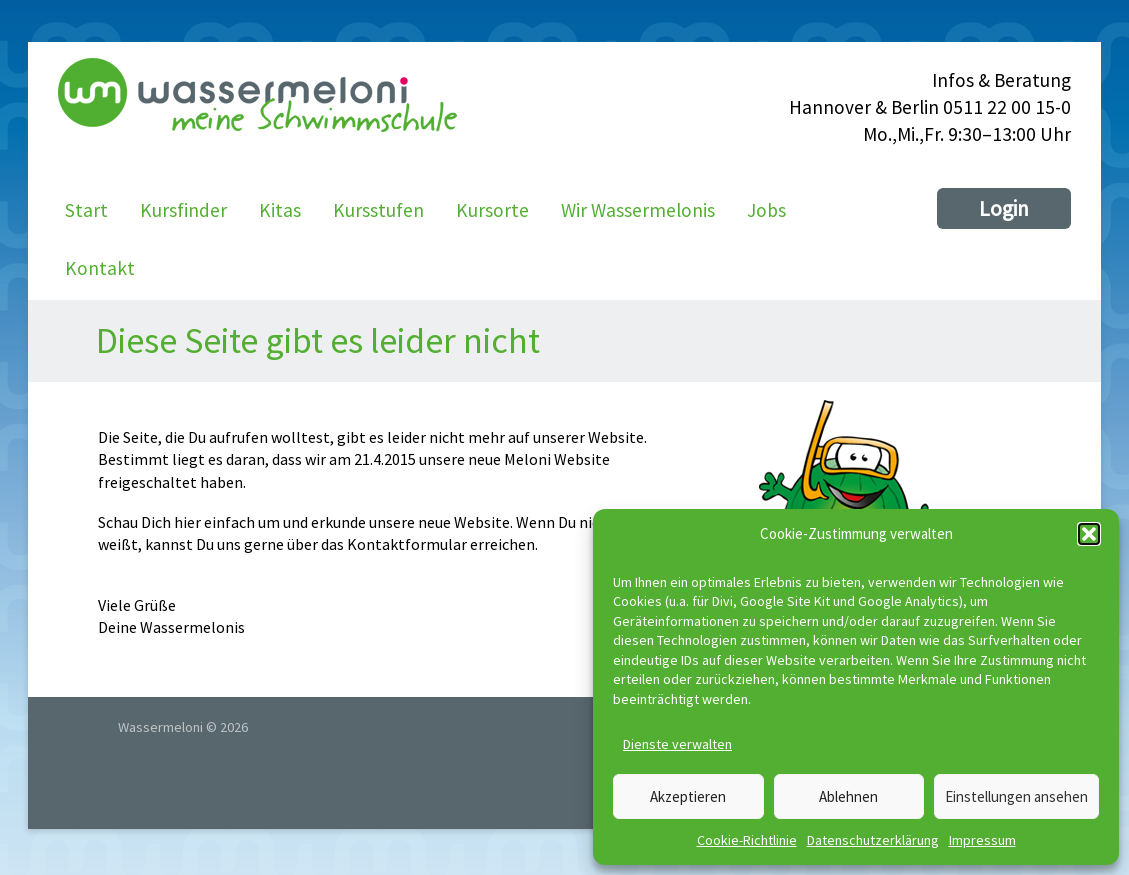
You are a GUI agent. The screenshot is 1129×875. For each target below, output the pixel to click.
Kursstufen (378, 210)
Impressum (982, 840)
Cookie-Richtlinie (747, 840)
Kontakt (100, 268)
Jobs (766, 210)
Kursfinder (183, 210)
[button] (1089, 534)
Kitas (280, 210)
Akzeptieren (688, 796)
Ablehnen (848, 796)
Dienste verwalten (677, 744)
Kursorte (492, 210)
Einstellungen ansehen (1016, 796)
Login (1004, 208)
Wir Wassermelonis (638, 210)
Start (86, 210)
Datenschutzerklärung (873, 840)
